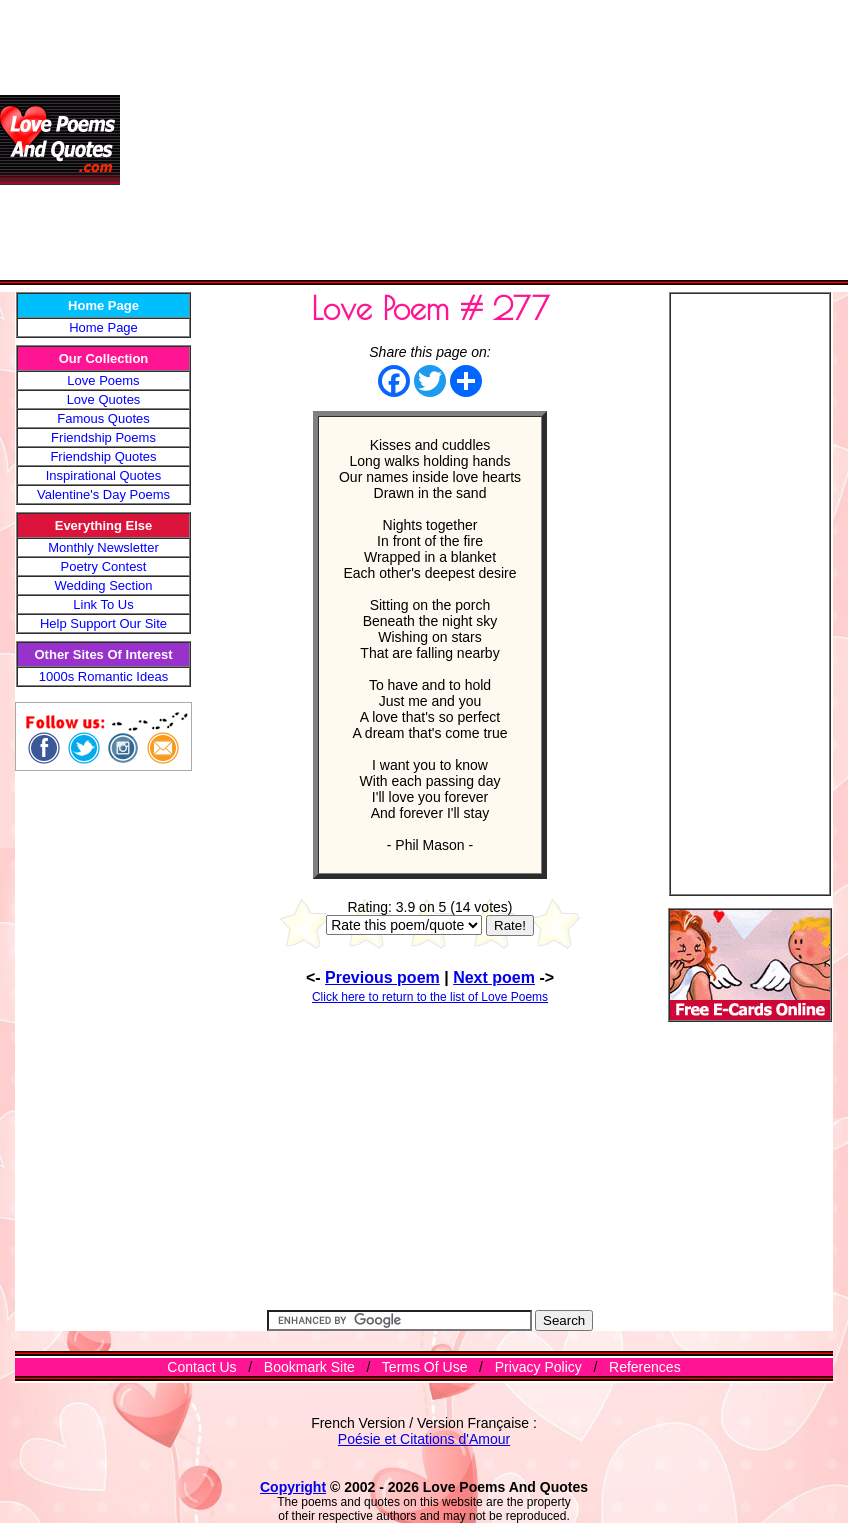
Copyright (293, 1487)
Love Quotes (104, 399)
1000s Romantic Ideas (103, 676)
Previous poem (382, 977)
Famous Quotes (103, 418)
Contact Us (201, 1367)
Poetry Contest (104, 566)
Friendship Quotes (103, 456)
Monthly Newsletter (103, 547)
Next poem (494, 977)
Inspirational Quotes (104, 475)
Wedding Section (103, 585)
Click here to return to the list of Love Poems (430, 997)
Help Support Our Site (103, 623)
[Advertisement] (484, 140)
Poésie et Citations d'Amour (424, 1439)
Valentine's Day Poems (103, 494)
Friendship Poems (103, 437)
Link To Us (103, 604)
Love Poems (103, 380)
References (645, 1367)
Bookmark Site (309, 1367)
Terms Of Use (425, 1367)
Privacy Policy (538, 1367)
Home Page (103, 327)
